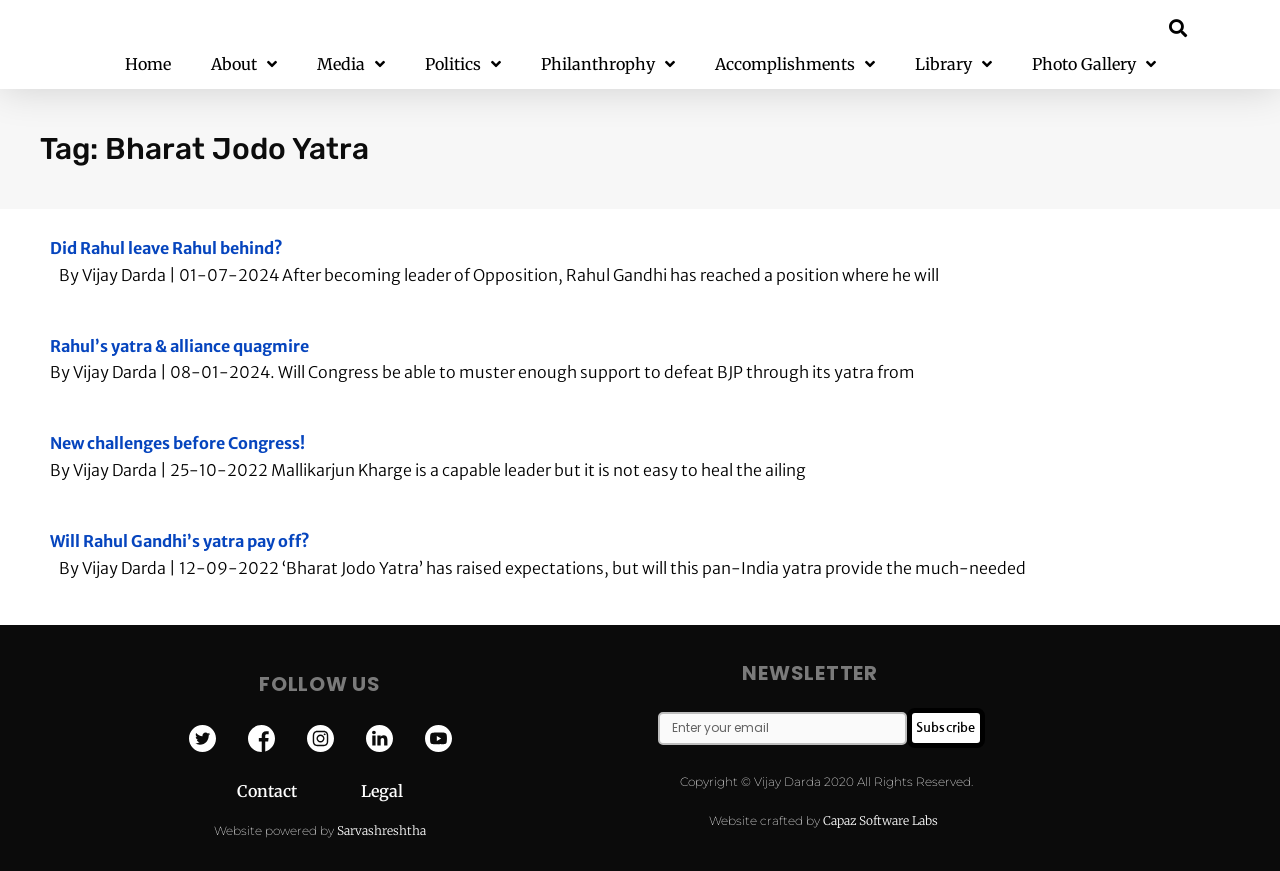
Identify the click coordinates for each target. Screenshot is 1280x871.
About (244, 64)
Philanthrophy (608, 64)
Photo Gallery (1094, 64)
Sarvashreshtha (381, 830)
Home (148, 64)
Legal (382, 791)
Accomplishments (795, 64)
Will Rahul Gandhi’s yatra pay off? (180, 541)
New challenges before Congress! (177, 443)
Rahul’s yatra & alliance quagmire (179, 346)
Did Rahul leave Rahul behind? (166, 248)
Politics (463, 64)
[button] (1178, 27)
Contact (299, 791)
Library (953, 64)
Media (351, 64)
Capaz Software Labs (880, 820)
